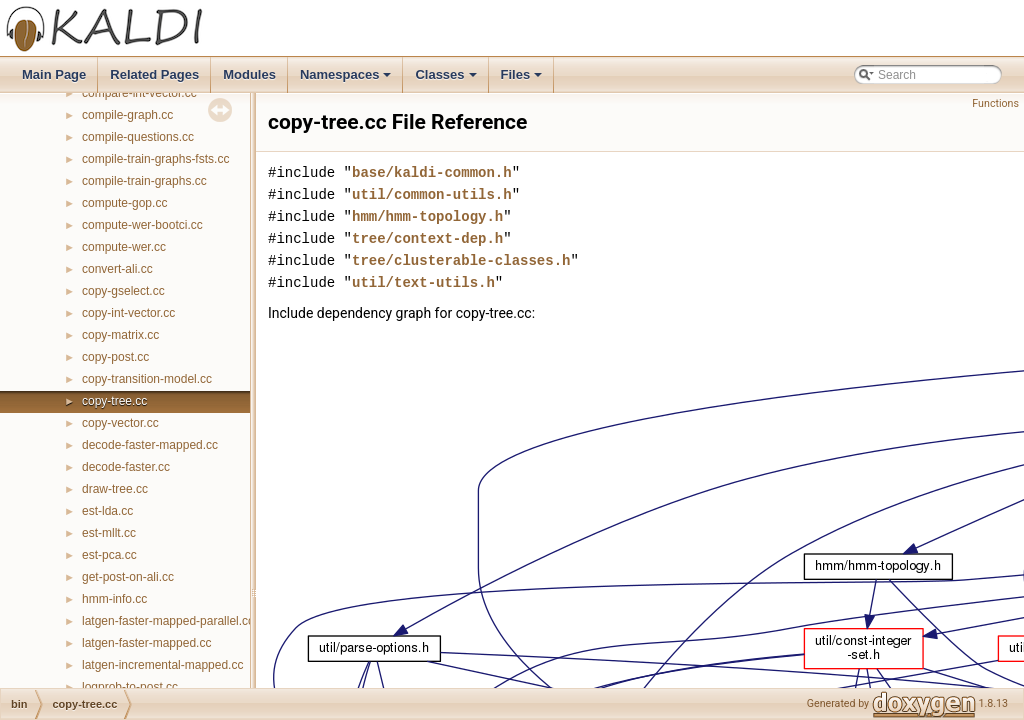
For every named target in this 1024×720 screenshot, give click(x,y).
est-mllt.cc (109, 533)
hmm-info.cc (114, 599)
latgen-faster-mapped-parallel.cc (168, 621)
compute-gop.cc (124, 203)
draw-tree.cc (115, 489)
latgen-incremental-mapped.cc (162, 665)
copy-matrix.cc (120, 335)
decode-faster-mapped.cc (150, 445)
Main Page (54, 74)
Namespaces (347, 80)
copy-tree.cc (114, 401)
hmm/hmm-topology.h (427, 216)
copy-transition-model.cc (147, 379)
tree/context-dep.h (427, 238)
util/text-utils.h (423, 282)
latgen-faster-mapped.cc (146, 643)
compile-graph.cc (127, 115)
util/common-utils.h (432, 194)
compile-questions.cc (138, 137)
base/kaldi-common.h (432, 172)
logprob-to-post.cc (130, 687)
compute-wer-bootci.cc (142, 225)
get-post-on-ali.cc (128, 577)
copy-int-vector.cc (128, 313)
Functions (995, 103)
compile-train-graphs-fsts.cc (155, 159)
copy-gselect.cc (123, 291)
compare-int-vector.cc (139, 93)
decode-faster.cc (126, 467)
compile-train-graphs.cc (144, 181)
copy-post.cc (115, 357)
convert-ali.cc (117, 269)
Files (523, 80)
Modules (249, 74)
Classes (447, 80)
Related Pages (154, 74)
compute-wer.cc (124, 247)
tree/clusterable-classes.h (461, 260)
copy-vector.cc (120, 423)
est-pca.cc (109, 555)
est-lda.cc (107, 511)
